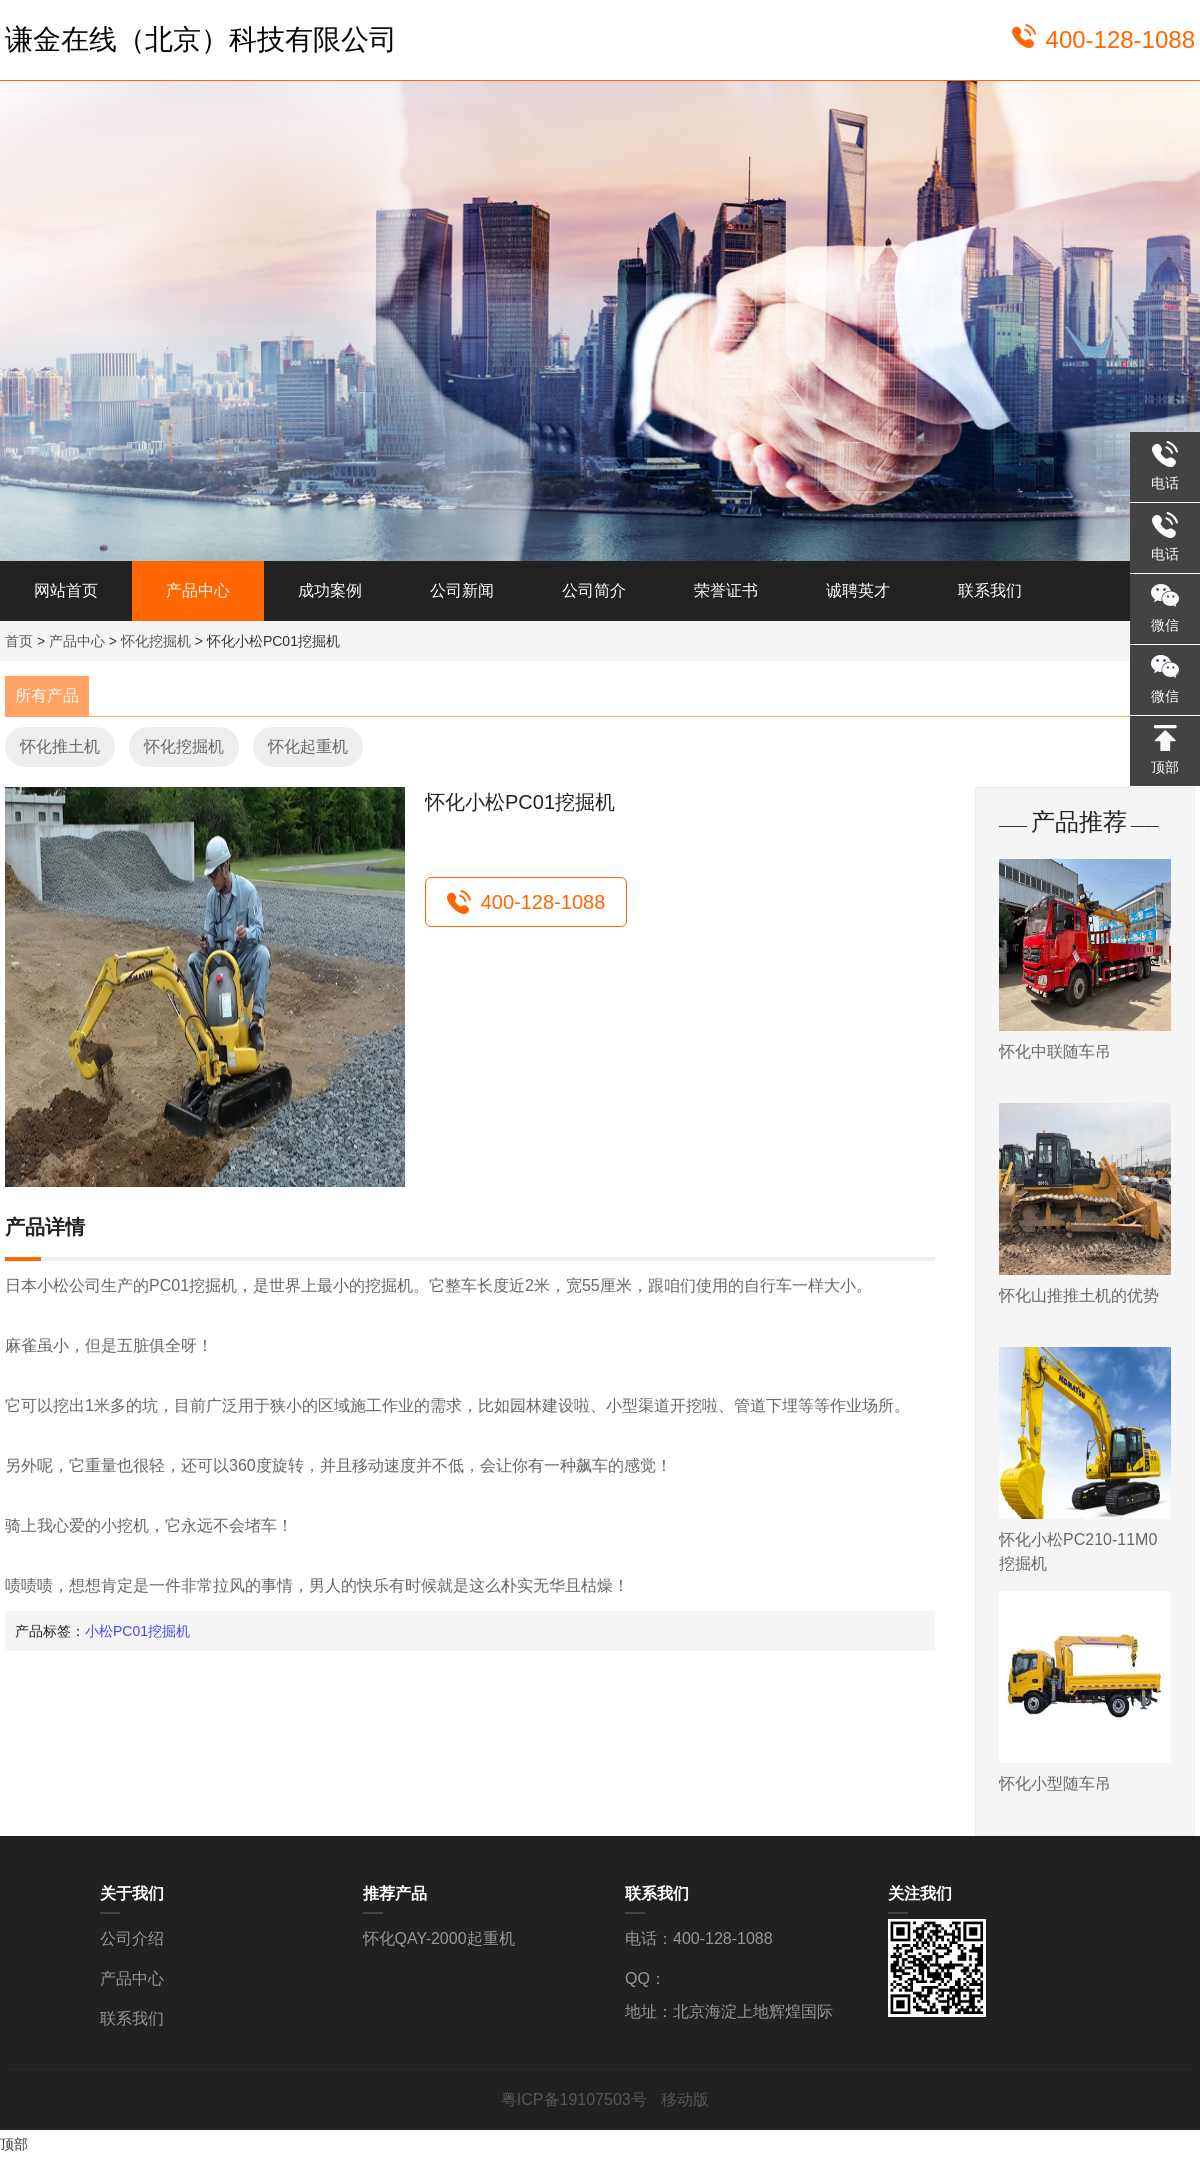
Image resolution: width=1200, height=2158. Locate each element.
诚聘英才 (858, 590)
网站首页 (66, 590)
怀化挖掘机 (156, 641)
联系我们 (990, 590)
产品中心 (198, 590)
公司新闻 (462, 590)
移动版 (685, 2099)
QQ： (645, 1978)
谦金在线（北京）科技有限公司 (201, 39)
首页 (19, 641)
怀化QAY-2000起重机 (439, 1938)
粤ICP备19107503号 (576, 2099)
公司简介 (594, 590)
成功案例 (330, 590)
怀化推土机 (60, 746)
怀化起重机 (308, 746)
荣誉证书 (726, 590)
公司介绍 (132, 1938)
